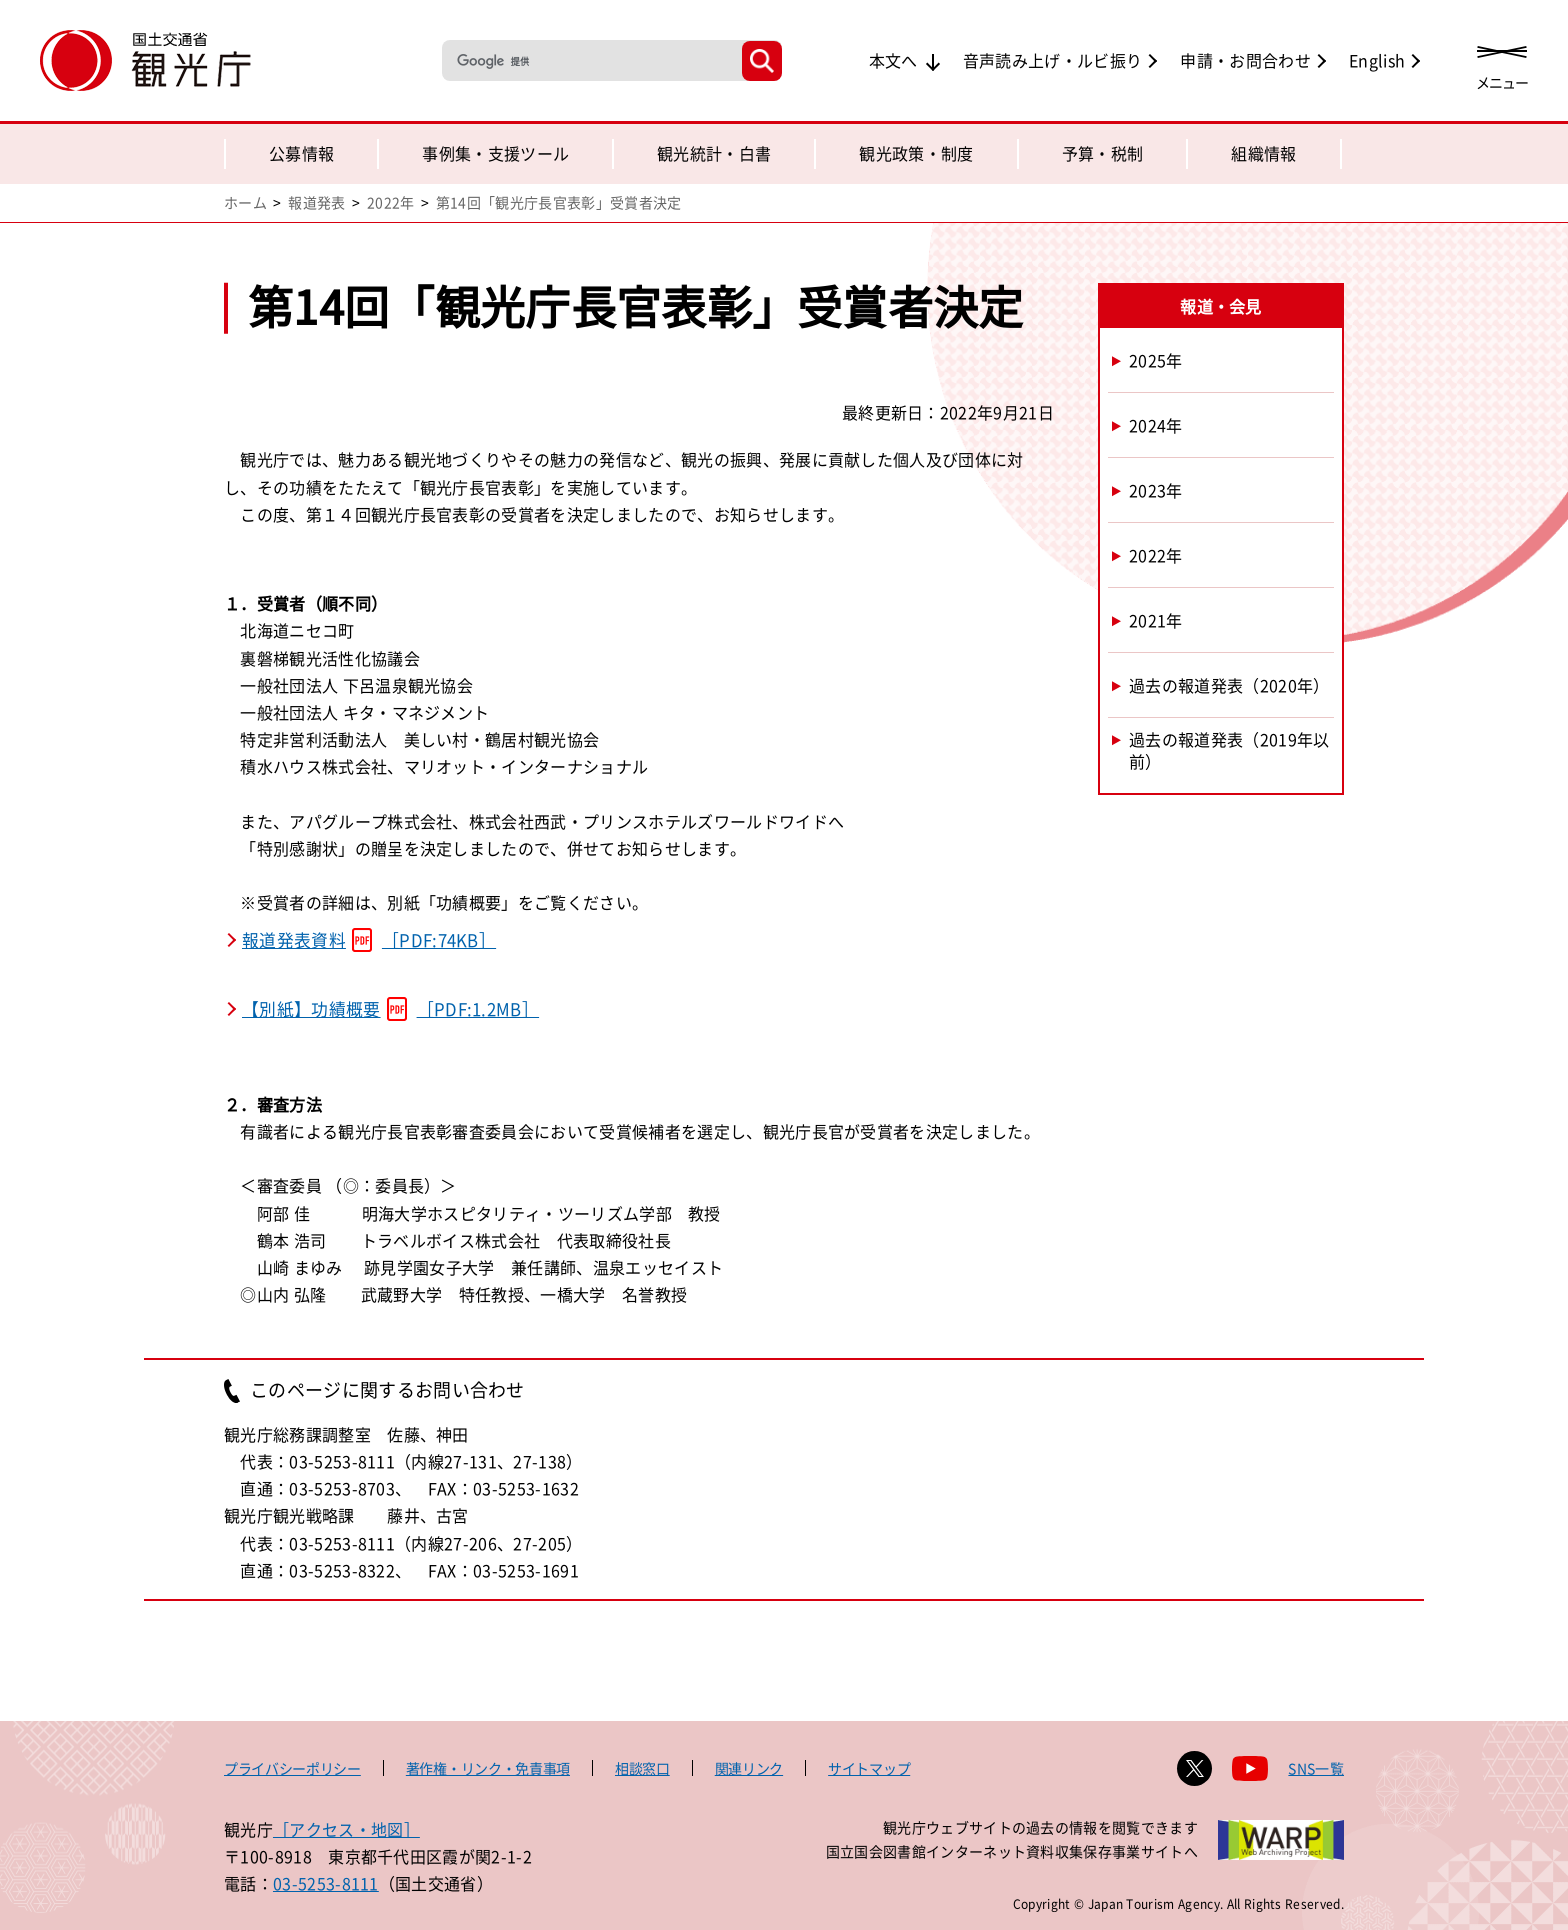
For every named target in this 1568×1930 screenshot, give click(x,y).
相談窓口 (642, 1768)
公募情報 (301, 153)
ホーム (245, 202)
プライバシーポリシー (292, 1768)
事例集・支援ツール (495, 153)
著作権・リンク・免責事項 (488, 1768)
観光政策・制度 (916, 153)
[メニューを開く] (1502, 62)
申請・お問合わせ (1245, 60)
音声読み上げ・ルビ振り (1053, 60)
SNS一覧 (1316, 1768)
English (1377, 60)
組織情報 (1263, 153)
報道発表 (316, 202)
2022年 (391, 202)
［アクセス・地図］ (346, 1829)
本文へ (893, 60)
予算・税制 (1103, 153)
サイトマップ (869, 1768)
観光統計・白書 (714, 153)
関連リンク (749, 1768)
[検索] (590, 60)
